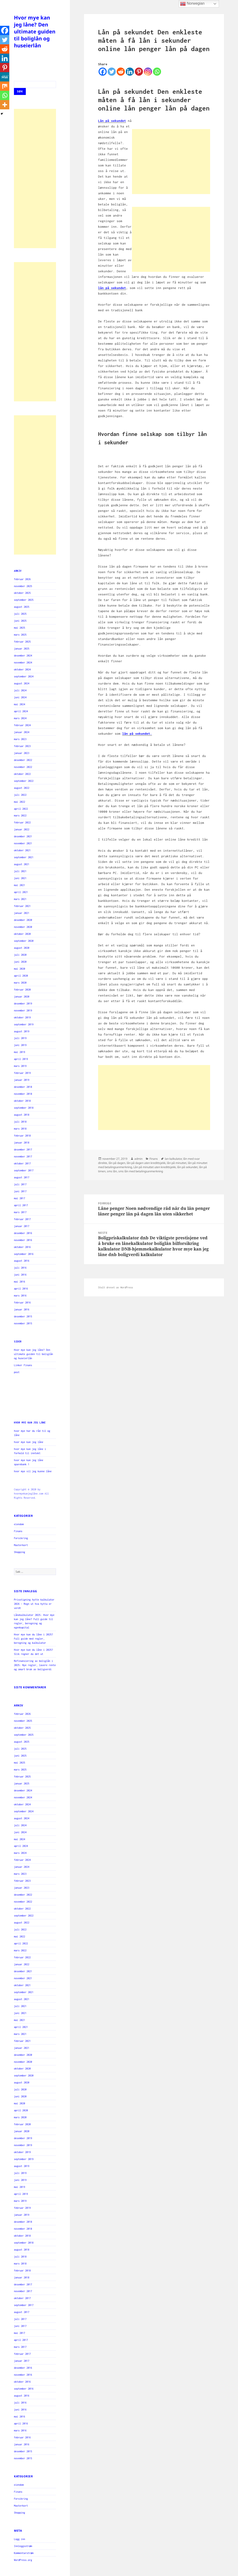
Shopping (19, 1552)
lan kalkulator (173, 1159)
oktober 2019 (22, 1017)
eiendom (19, 1524)
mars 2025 (20, 634)
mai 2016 (19, 1281)
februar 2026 (22, 579)
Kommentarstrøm (23, 2553)
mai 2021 (19, 885)
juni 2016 (20, 1274)
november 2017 (23, 1156)
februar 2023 (22, 746)
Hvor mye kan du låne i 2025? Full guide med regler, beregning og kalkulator (33, 1638)
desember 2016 (23, 1233)
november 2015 (23, 1323)
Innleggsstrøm (23, 2546)
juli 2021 (20, 871)
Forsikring (21, 1538)
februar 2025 (22, 641)
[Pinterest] (139, 72)
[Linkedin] (130, 72)
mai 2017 (19, 1198)
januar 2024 (21, 732)
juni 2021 (20, 878)
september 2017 (23, 1170)
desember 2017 (23, 1149)
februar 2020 (22, 989)
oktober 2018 (22, 1100)
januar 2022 (21, 829)
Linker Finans (23, 1365)
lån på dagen (117, 1163)
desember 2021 (23, 836)
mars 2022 (20, 815)
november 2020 (23, 927)
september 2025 (23, 599)
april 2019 (21, 1059)
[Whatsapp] (157, 72)
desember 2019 (23, 1003)
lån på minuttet (176, 1163)
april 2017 (21, 1205)
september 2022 (23, 781)
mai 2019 (19, 1052)
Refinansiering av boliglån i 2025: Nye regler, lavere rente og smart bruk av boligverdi (35, 1665)
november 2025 (23, 586)
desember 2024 (23, 655)
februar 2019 (22, 1073)
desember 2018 (23, 1086)
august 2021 (21, 864)
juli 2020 (20, 954)
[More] (4, 104)
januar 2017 (21, 1226)
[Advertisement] (35, 178)
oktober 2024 (22, 669)
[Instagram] (148, 72)
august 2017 (21, 1177)
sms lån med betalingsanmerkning (140, 1171)
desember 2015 (23, 1316)
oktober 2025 (22, 592)
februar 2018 (22, 1135)
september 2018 (23, 1107)
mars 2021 (20, 899)
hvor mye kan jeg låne (28, 1442)
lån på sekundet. (137, 733)
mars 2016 (20, 1295)
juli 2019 (20, 1038)
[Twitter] (112, 72)
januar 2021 (21, 913)
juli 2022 (20, 794)
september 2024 (23, 676)
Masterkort (21, 1545)
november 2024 (23, 662)
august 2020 (21, 947)
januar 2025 (21, 648)
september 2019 (23, 1024)
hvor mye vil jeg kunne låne (33, 1471)
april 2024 (21, 711)
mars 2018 (20, 1128)
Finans (18, 1531)
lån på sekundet (112, 288)
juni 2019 (20, 1045)
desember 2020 (23, 920)
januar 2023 (21, 753)
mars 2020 (20, 982)
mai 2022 (19, 801)
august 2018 (21, 1114)
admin (138, 1159)
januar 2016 (21, 1309)
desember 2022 (23, 760)
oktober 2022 (22, 774)
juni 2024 (20, 697)
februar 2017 (22, 1219)
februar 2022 (22, 822)
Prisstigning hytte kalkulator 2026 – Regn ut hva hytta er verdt (34, 1603)
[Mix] (4, 86)
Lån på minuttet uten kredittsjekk (154, 1167)
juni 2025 (20, 620)
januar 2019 (21, 1079)
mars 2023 (20, 739)
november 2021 (23, 843)
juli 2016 (20, 1267)
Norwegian (192, 3)
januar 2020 (21, 996)
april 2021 (21, 892)
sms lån (112, 1171)
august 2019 (21, 1031)
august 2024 (21, 683)
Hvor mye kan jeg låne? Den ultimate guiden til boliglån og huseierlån (34, 31)
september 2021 (23, 857)
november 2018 (23, 1093)
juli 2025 (20, 613)
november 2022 (23, 767)
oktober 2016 (22, 1247)
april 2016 (21, 1288)
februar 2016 (22, 1302)
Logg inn (19, 2539)
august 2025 (21, 606)
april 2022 (21, 808)
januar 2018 (21, 1142)
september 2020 (23, 940)
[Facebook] (103, 72)
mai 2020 (19, 968)
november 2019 (23, 1010)
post (17, 1372)
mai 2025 (19, 627)
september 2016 (23, 1254)
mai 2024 (19, 704)
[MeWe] (4, 76)
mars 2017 (20, 1212)
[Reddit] (121, 72)
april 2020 (21, 975)
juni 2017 (20, 1191)
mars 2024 (20, 718)
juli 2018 (20, 1121)
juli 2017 (20, 1184)
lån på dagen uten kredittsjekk (146, 1163)
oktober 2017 (22, 1163)
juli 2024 (20, 690)
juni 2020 (20, 961)
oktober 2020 (22, 933)
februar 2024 (22, 725)
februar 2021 (22, 906)
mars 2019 (20, 1066)
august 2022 (21, 787)
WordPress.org (23, 2560)
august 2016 (21, 1260)
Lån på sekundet (112, 121)
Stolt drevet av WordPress (115, 1287)
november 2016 (23, 1240)
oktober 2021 (22, 850)
